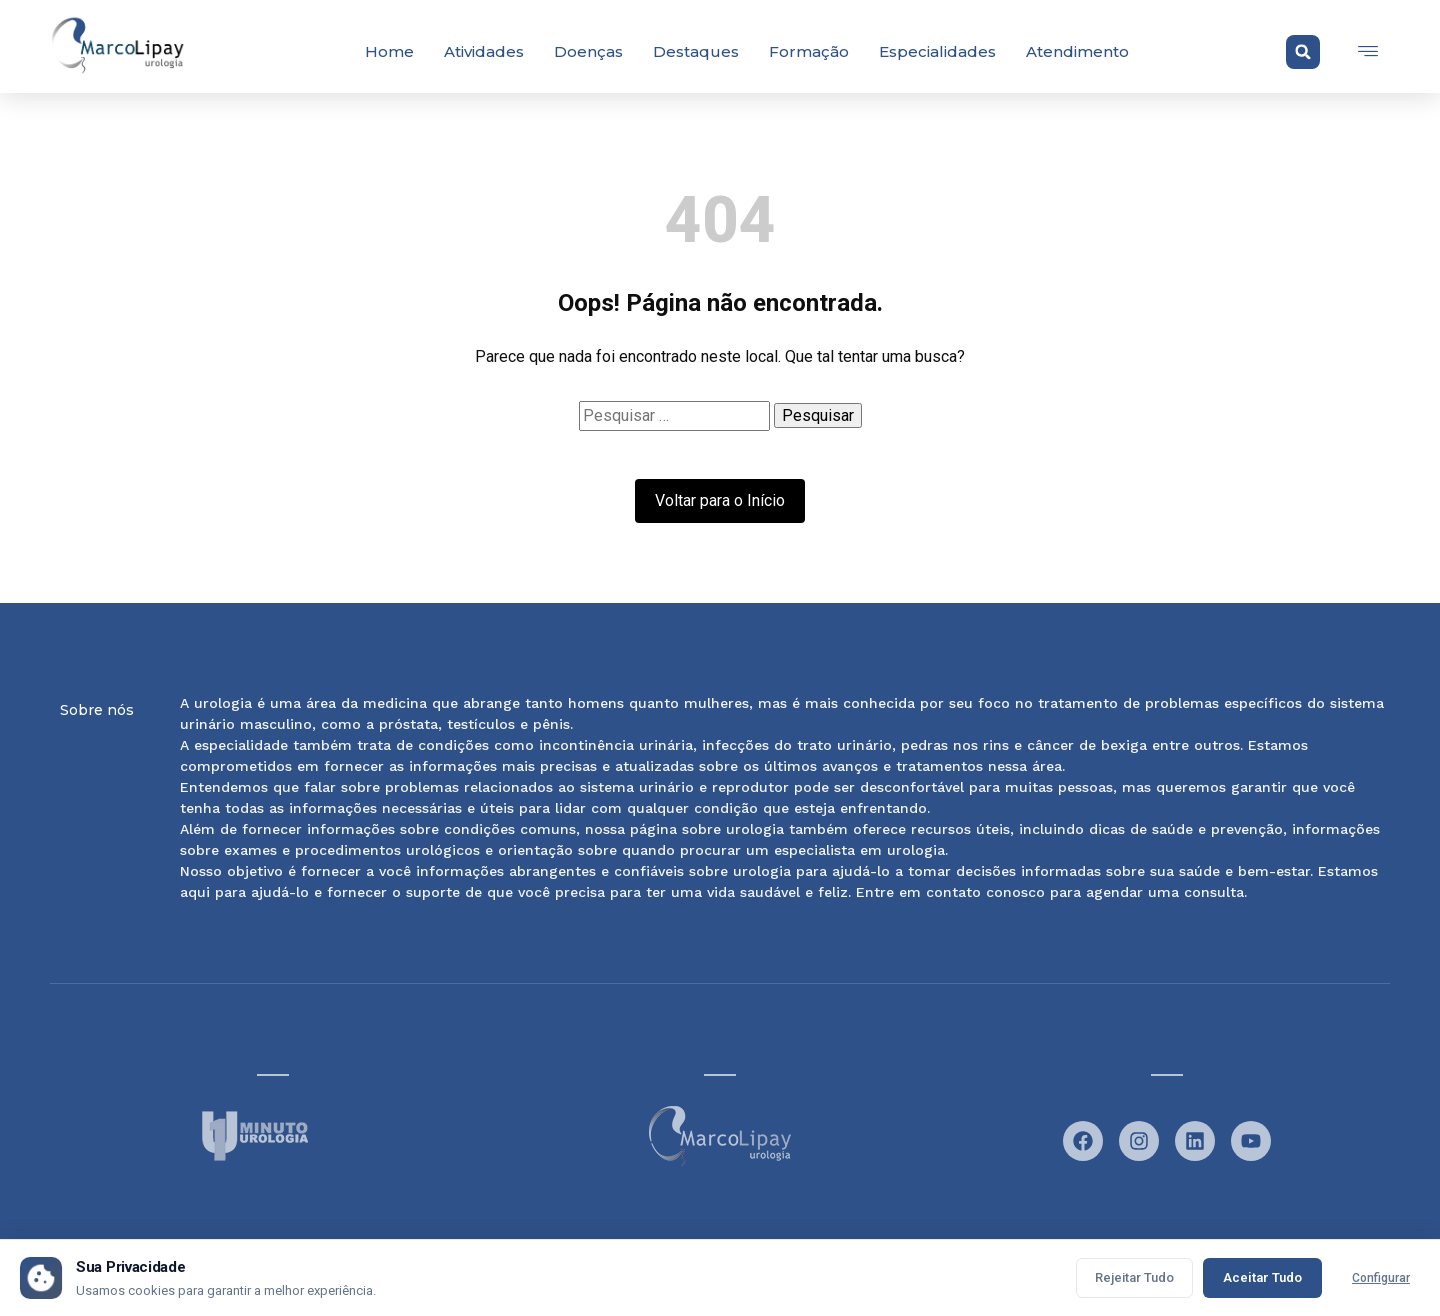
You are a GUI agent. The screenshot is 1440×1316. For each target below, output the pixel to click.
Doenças (588, 51)
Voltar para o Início (720, 500)
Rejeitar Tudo (1134, 1277)
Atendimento (1077, 51)
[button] (1303, 52)
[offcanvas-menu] (1368, 52)
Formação (809, 51)
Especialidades (937, 51)
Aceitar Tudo (1262, 1277)
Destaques (696, 51)
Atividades (484, 51)
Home (389, 51)
